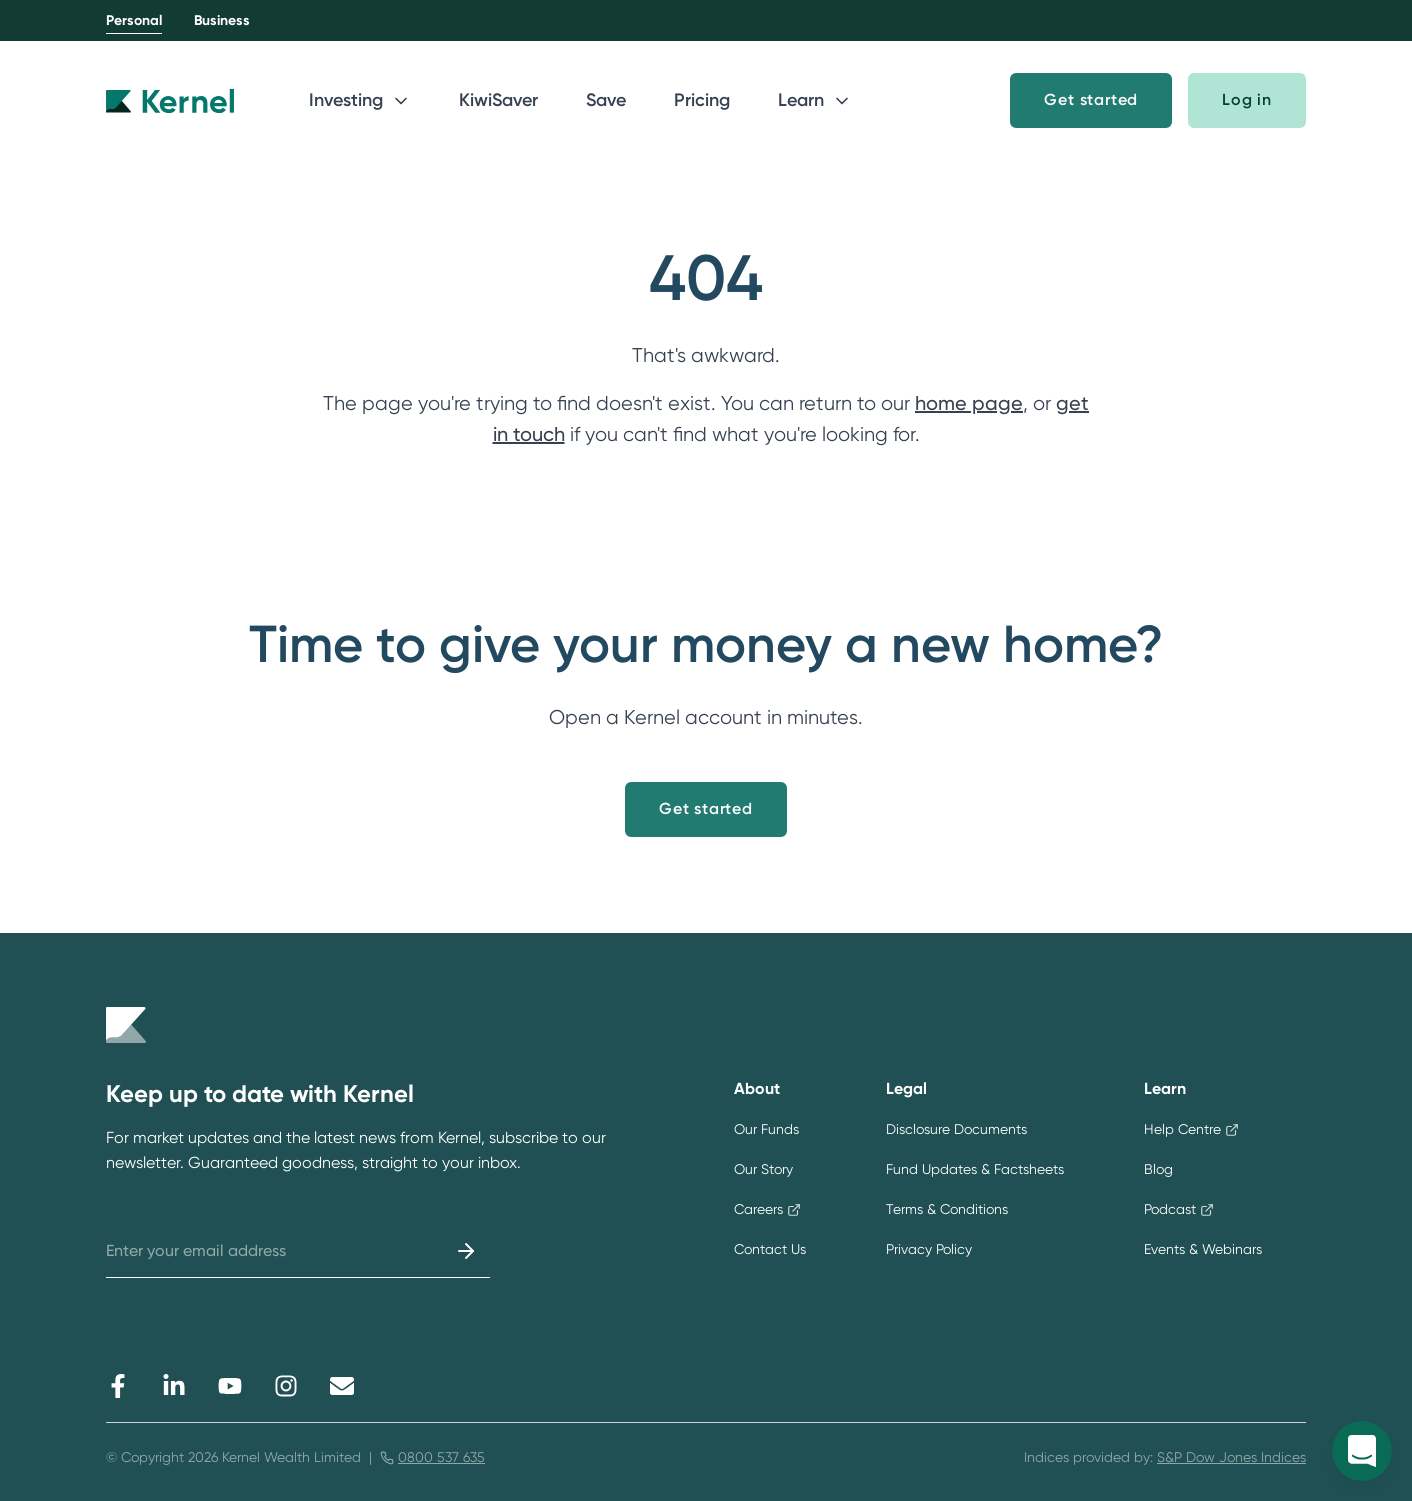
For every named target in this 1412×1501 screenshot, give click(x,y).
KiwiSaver (498, 100)
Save (606, 100)
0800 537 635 (441, 1457)
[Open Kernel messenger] (1362, 1451)
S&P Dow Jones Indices (1231, 1457)
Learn (815, 100)
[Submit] (466, 1251)
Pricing (702, 100)
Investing (360, 100)
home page (969, 403)
